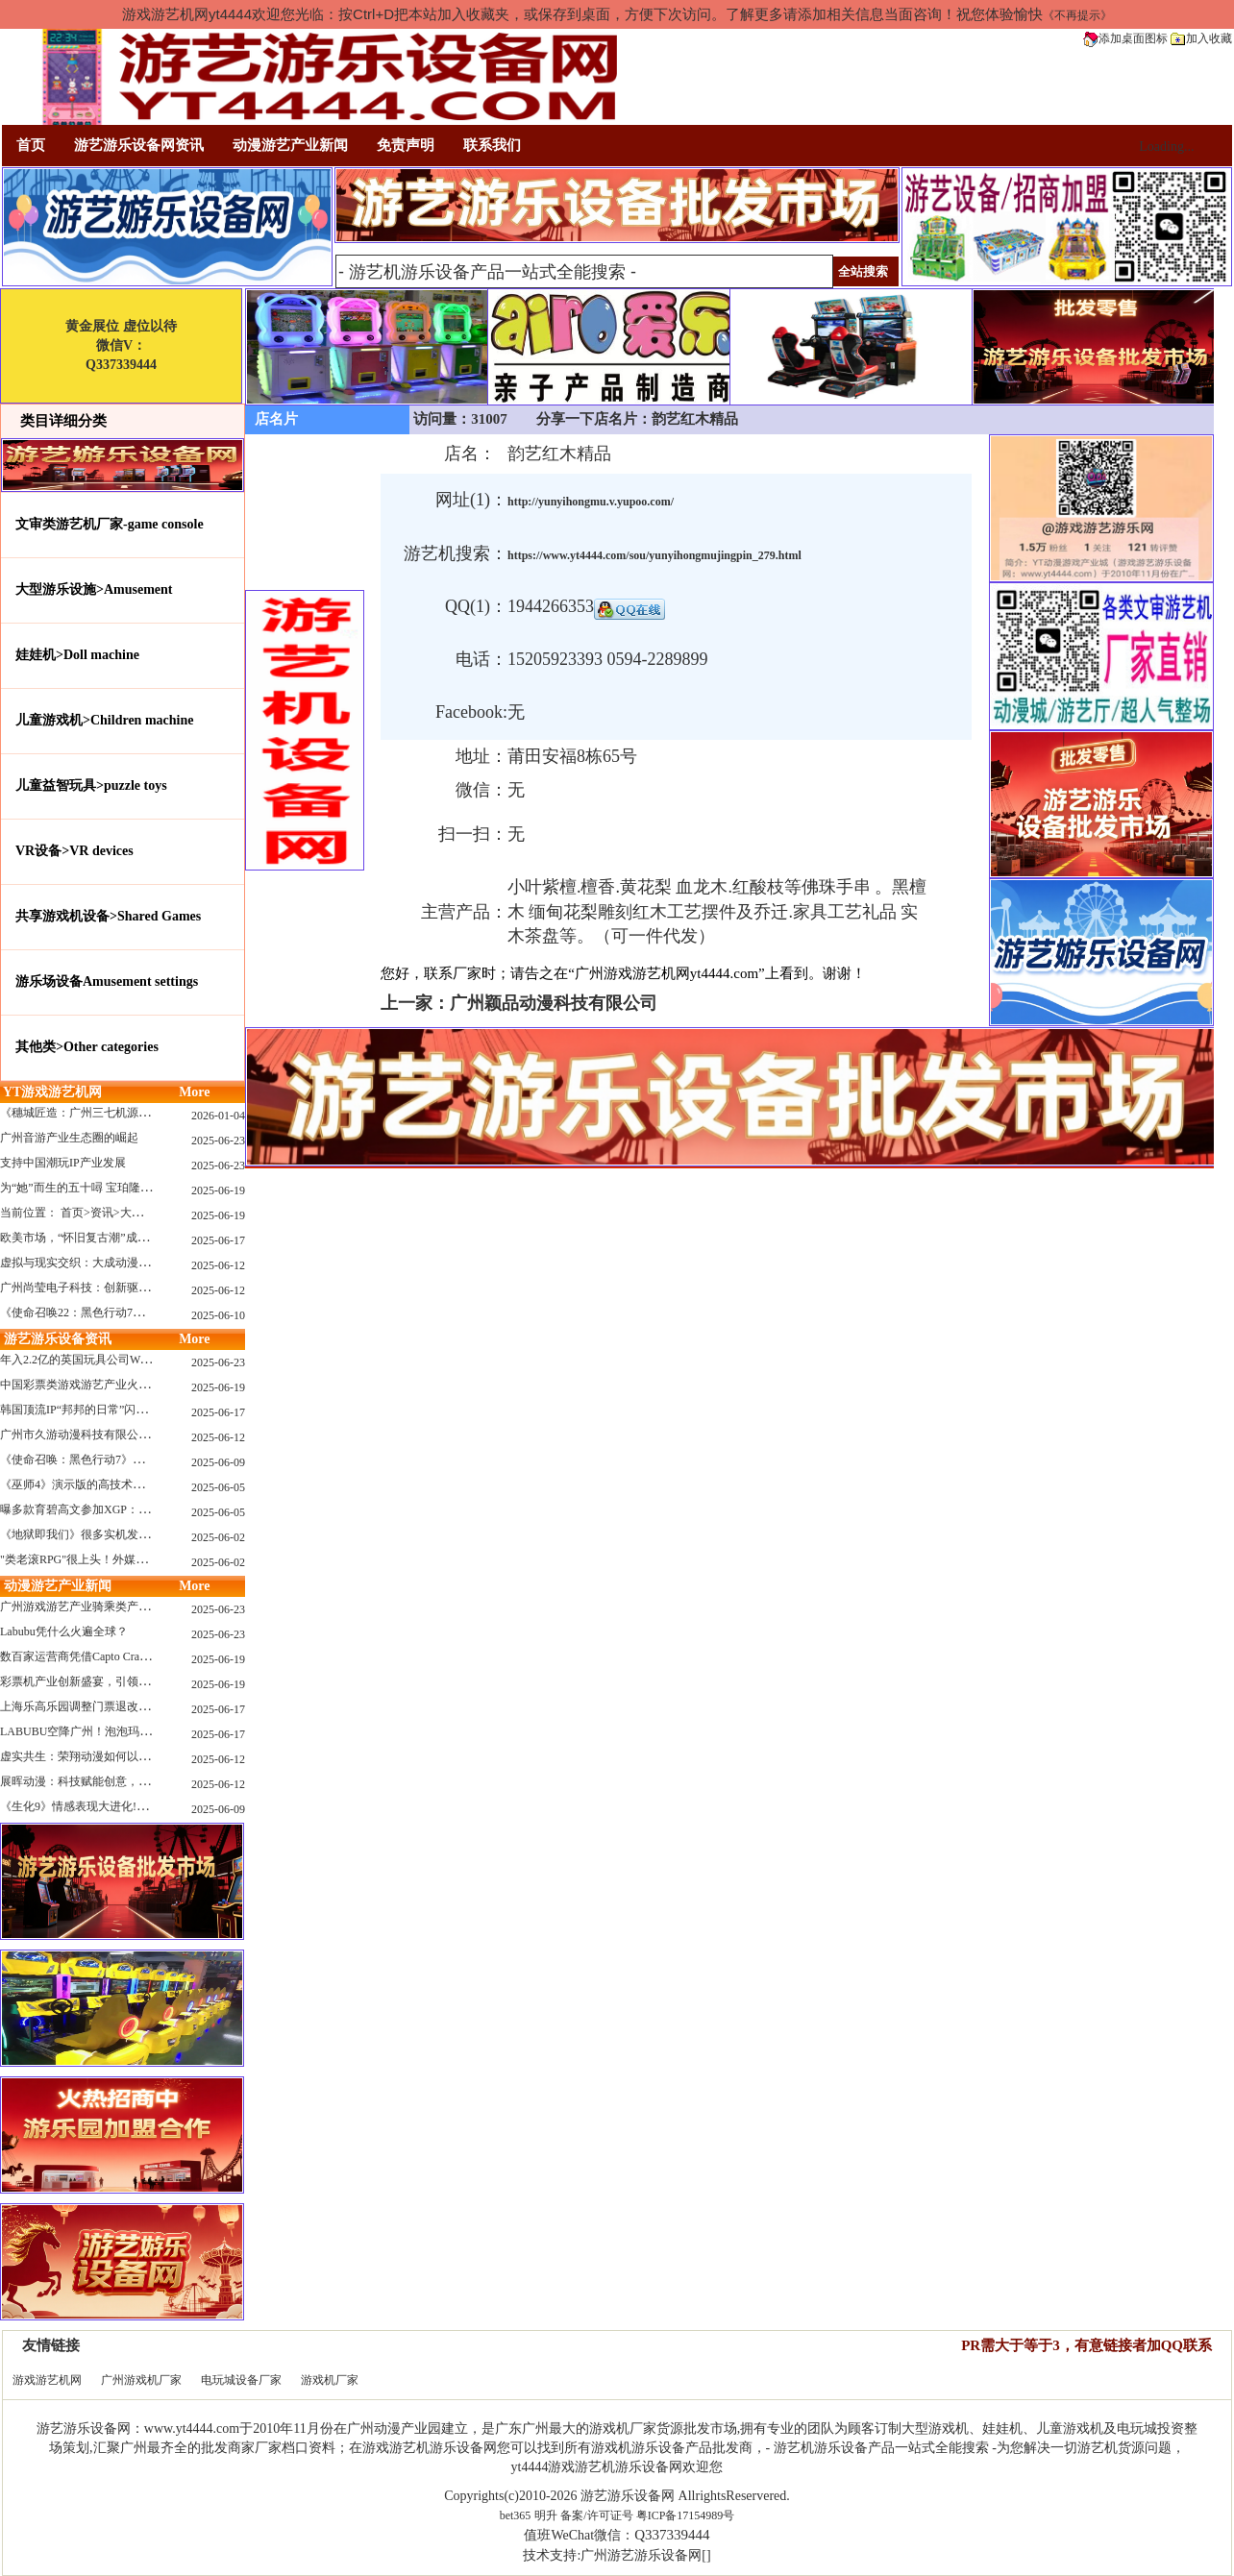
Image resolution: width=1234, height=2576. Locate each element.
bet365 (515, 2515)
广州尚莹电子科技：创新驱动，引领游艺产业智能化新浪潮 (150, 1287)
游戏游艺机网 (47, 2380)
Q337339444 (671, 2534)
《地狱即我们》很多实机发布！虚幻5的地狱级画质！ (135, 1534)
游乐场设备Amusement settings (106, 981)
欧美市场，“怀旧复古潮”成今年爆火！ (97, 1237)
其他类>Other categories (87, 1047)
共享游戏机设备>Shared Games (108, 916)
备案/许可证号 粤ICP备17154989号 (647, 2515)
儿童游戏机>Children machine (104, 720)
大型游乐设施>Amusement (94, 589)
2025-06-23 (218, 1140)
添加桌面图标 (1125, 38)
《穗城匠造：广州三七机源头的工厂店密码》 (115, 1112)
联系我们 (492, 145)
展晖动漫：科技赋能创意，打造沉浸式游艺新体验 (127, 1781)
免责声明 (405, 145)
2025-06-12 (218, 1265)
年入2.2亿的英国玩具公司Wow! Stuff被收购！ (115, 1359)
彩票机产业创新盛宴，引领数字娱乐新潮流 (109, 1681)
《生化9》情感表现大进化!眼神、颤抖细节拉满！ (126, 1806)
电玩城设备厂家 (241, 2380)
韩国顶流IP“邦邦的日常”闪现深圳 (85, 1409)
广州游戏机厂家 (141, 2380)
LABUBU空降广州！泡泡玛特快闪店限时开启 (116, 1731)
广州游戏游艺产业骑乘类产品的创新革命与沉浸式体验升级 (150, 1606)
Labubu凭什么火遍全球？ (64, 1631)
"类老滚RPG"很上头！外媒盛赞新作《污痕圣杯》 (125, 1559)
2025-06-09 (218, 1462)
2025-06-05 (218, 1487)
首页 (30, 145)
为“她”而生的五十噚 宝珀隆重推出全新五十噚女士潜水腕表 (151, 1187)
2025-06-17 (218, 1240)
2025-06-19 (218, 1190)
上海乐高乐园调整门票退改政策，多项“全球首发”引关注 (143, 1706)
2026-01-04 (218, 1115)
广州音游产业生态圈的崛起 (69, 1137)
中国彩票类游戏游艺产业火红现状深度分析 (109, 1384)
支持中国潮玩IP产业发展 (63, 1162)
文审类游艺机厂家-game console (109, 524)
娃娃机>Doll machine (77, 655)
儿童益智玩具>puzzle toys (91, 785)
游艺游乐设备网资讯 (139, 145)
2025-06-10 (218, 1315)
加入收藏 (1201, 38)
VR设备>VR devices (74, 851)
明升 (545, 2515)
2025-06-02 (218, 1537)
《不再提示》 (1077, 15)
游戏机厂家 (329, 2380)
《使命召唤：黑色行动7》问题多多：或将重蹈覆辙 (129, 1459)
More (194, 1092)
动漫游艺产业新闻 (290, 145)
